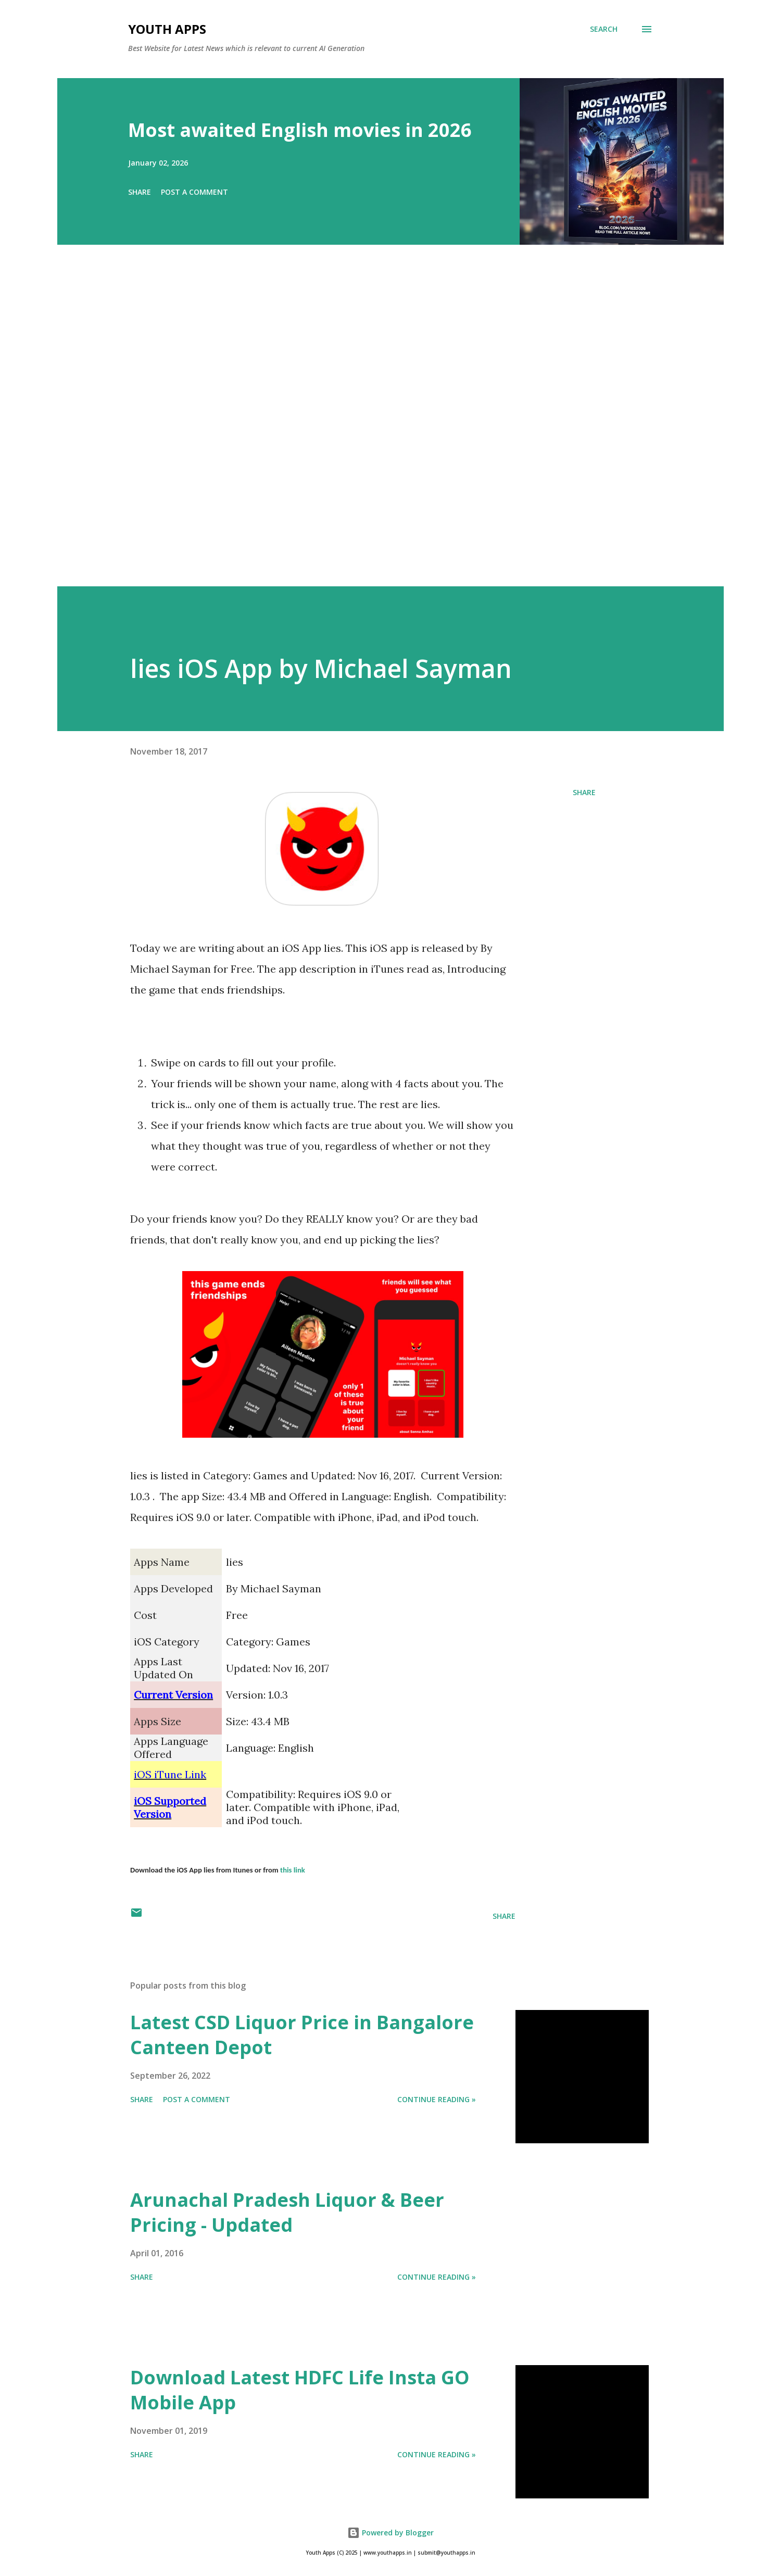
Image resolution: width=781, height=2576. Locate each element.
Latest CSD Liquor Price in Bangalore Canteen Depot (302, 2034)
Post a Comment (194, 192)
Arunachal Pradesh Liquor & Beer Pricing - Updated (287, 2212)
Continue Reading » (436, 2099)
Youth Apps (167, 28)
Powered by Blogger (390, 2532)
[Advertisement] (369, 430)
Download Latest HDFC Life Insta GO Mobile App (300, 2390)
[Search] (604, 29)
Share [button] (139, 192)
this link (292, 1870)
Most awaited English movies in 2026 (300, 130)
